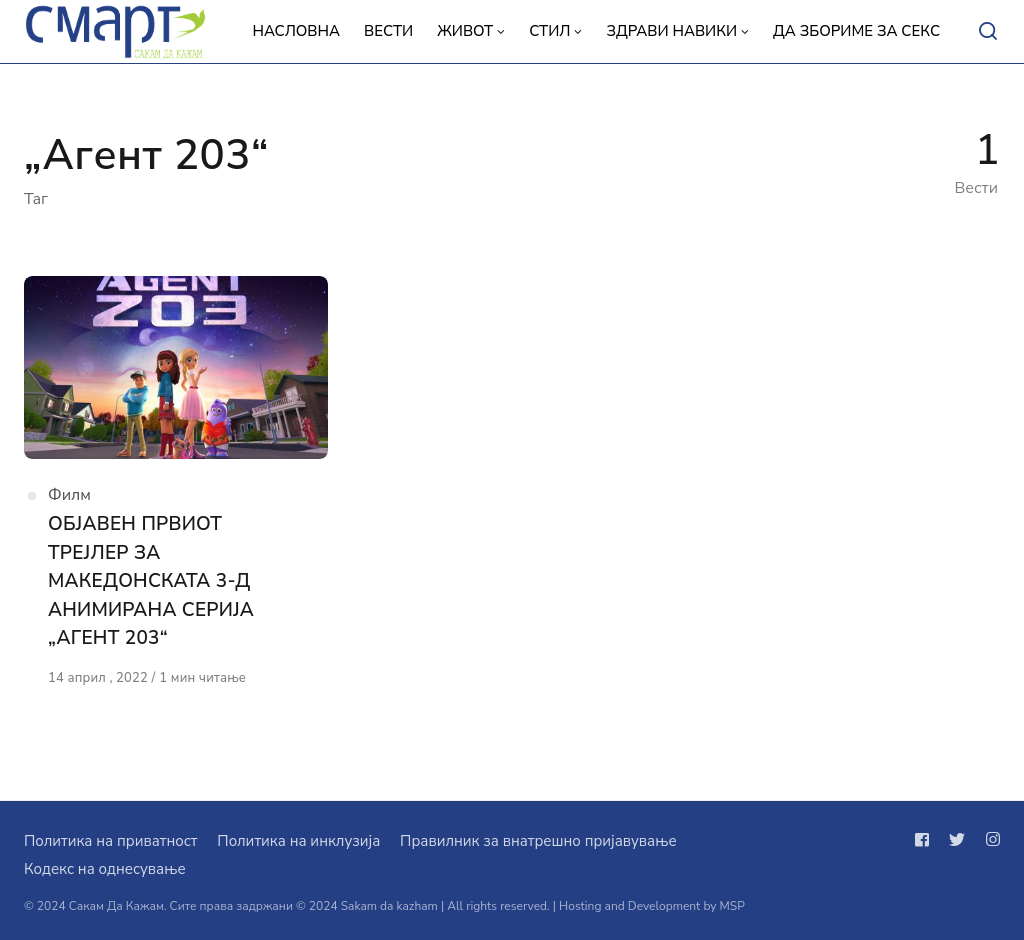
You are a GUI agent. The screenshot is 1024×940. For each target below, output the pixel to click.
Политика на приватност (110, 841)
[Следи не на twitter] (957, 840)
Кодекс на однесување (105, 869)
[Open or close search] (988, 32)
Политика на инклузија (298, 841)
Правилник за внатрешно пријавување (538, 841)
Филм (69, 495)
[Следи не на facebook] (926, 840)
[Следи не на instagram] (989, 840)
